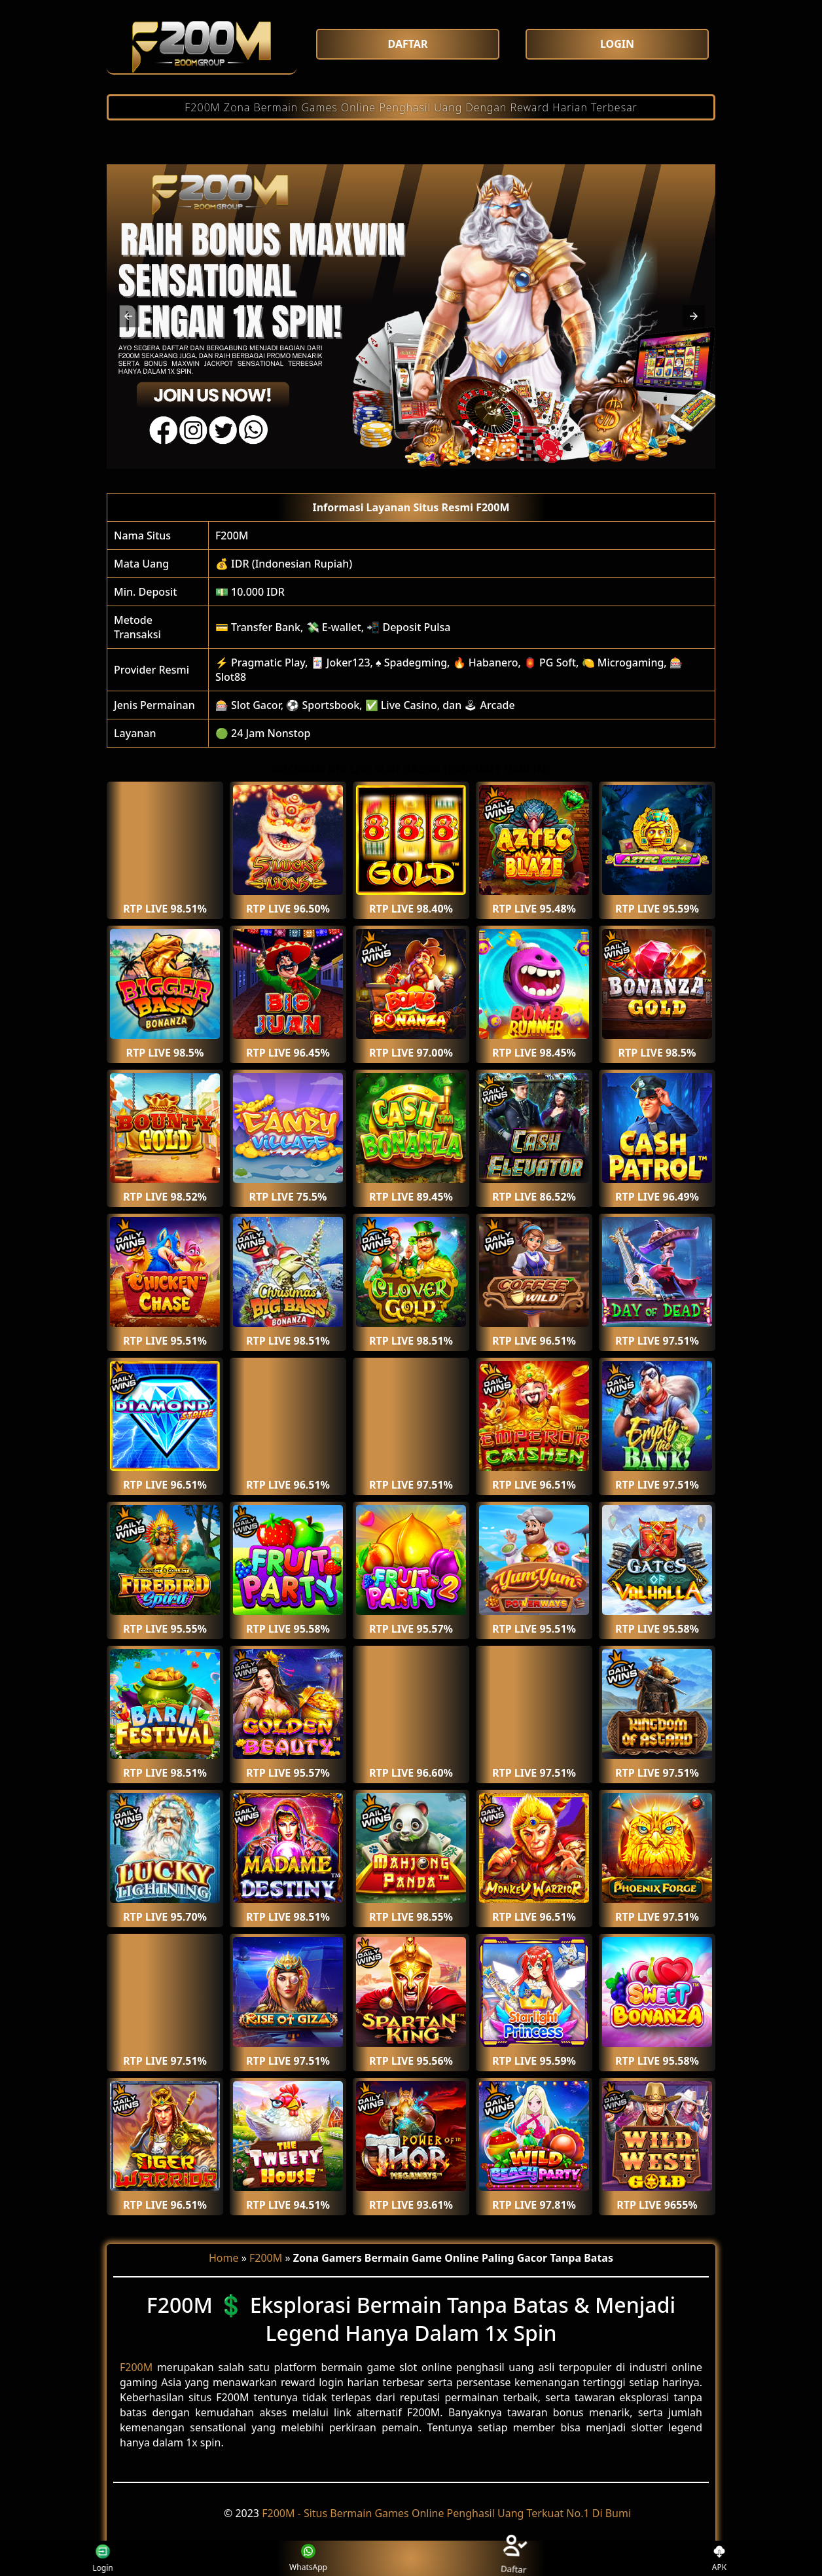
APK (719, 2558)
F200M (232, 535)
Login (95, 2558)
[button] (128, 316)
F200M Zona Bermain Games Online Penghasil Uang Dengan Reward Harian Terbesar (411, 107)
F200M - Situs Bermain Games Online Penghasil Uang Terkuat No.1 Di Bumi (446, 2513)
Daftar (514, 2558)
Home (224, 2258)
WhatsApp (308, 2558)
